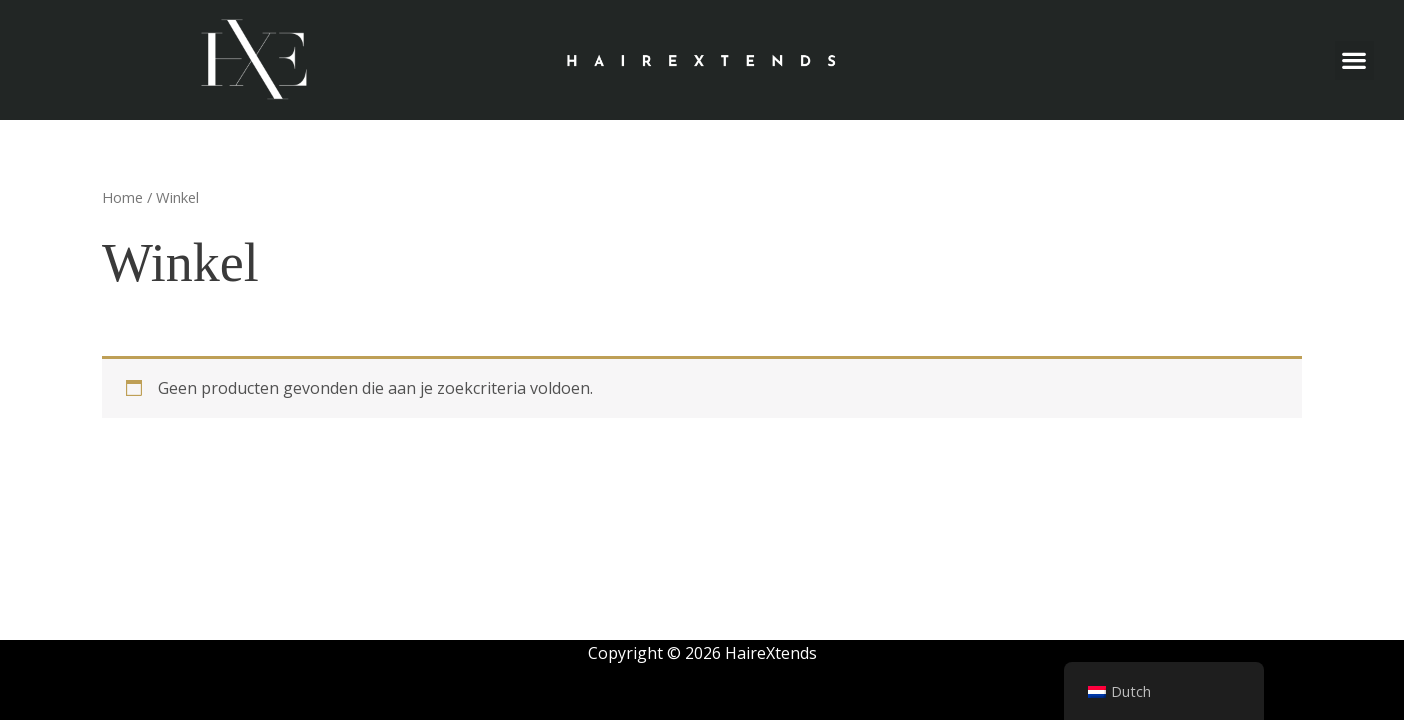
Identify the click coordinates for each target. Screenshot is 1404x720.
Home (122, 197)
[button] (1354, 60)
